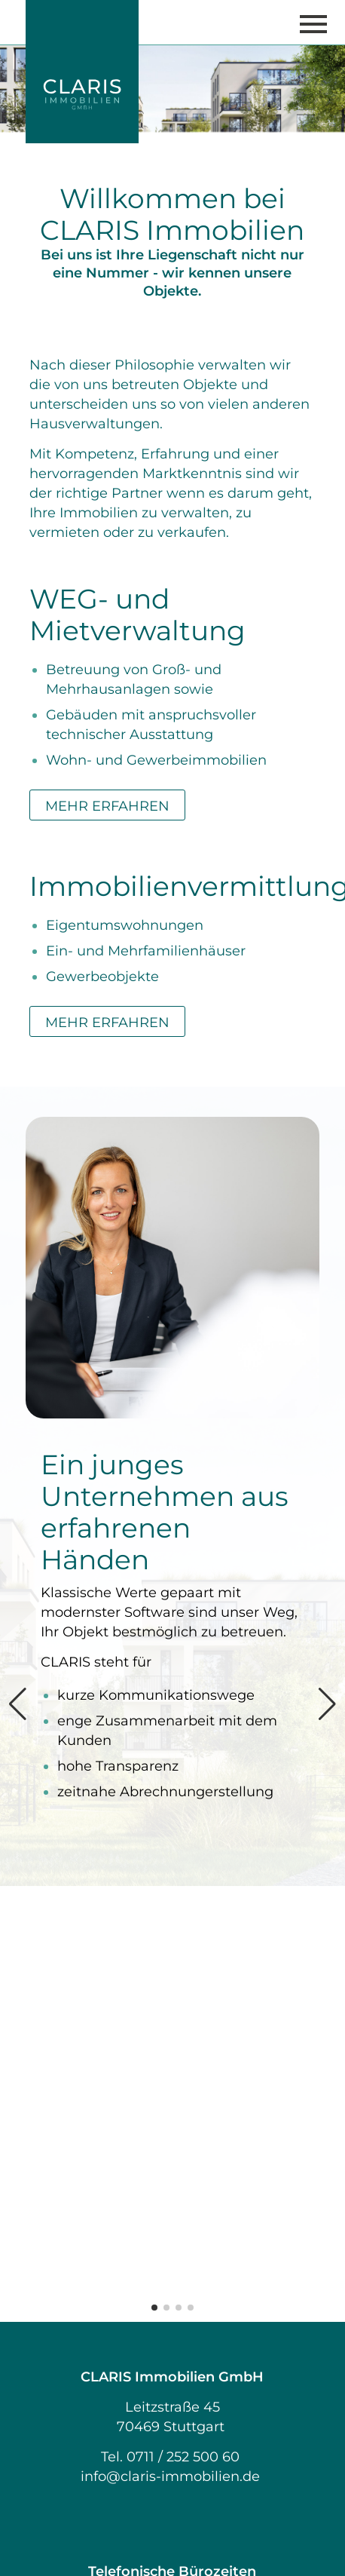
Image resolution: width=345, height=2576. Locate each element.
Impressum (172, 2309)
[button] (154, 1872)
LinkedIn (172, 2407)
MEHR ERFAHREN (107, 806)
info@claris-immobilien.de (170, 2040)
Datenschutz (172, 2328)
